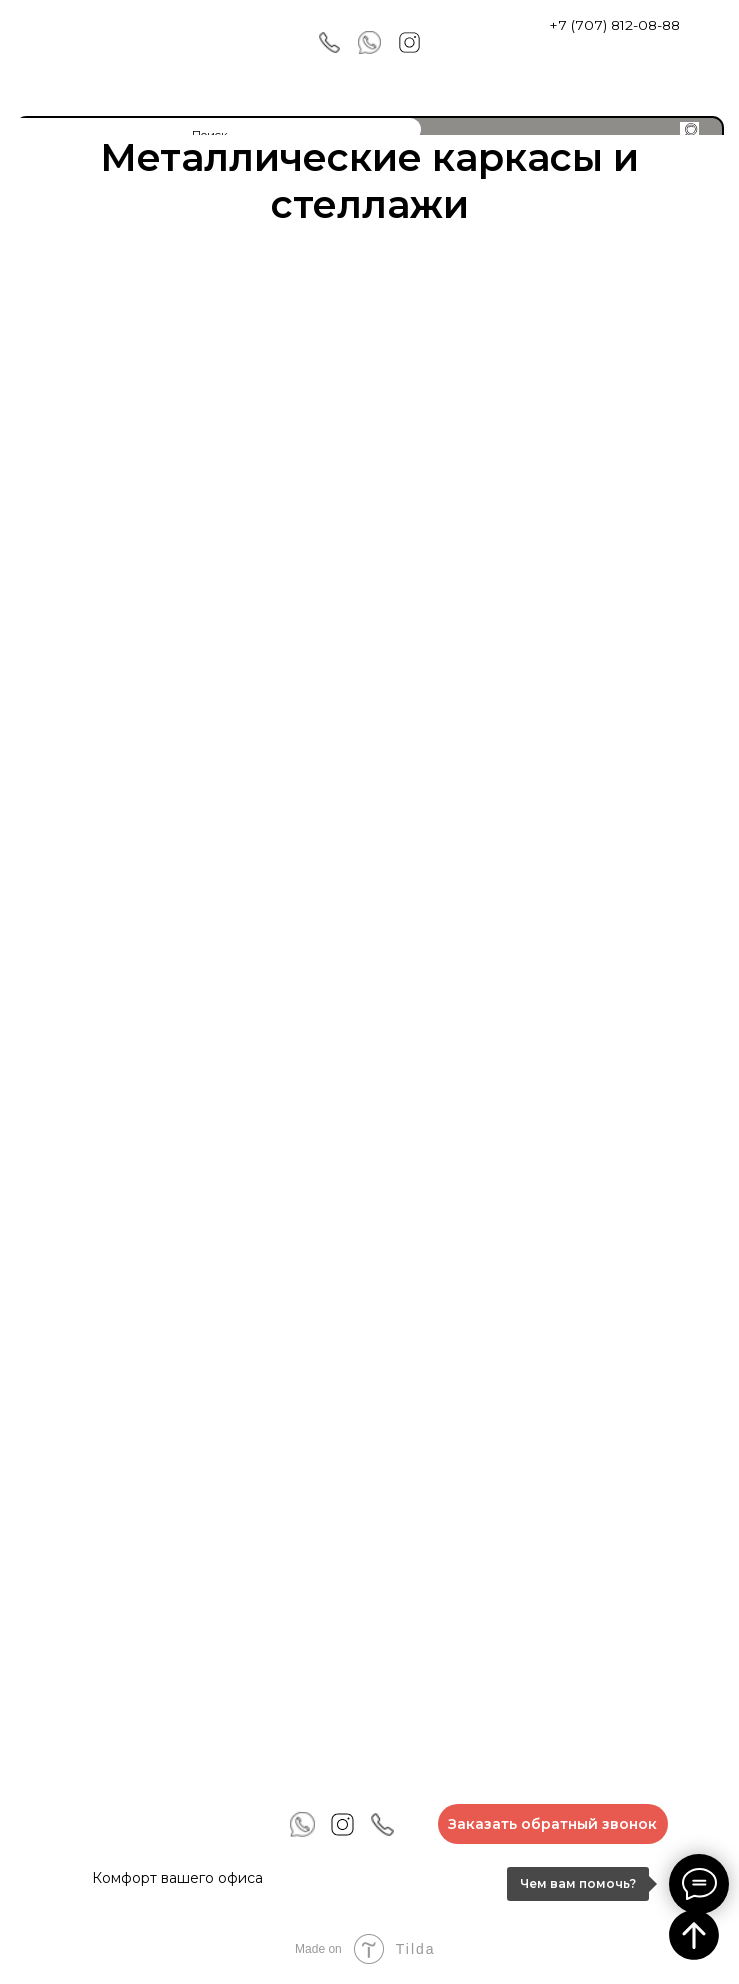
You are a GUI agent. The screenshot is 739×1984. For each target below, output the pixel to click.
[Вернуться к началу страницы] (694, 1935)
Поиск (210, 135)
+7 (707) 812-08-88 (614, 25)
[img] (79, 44)
